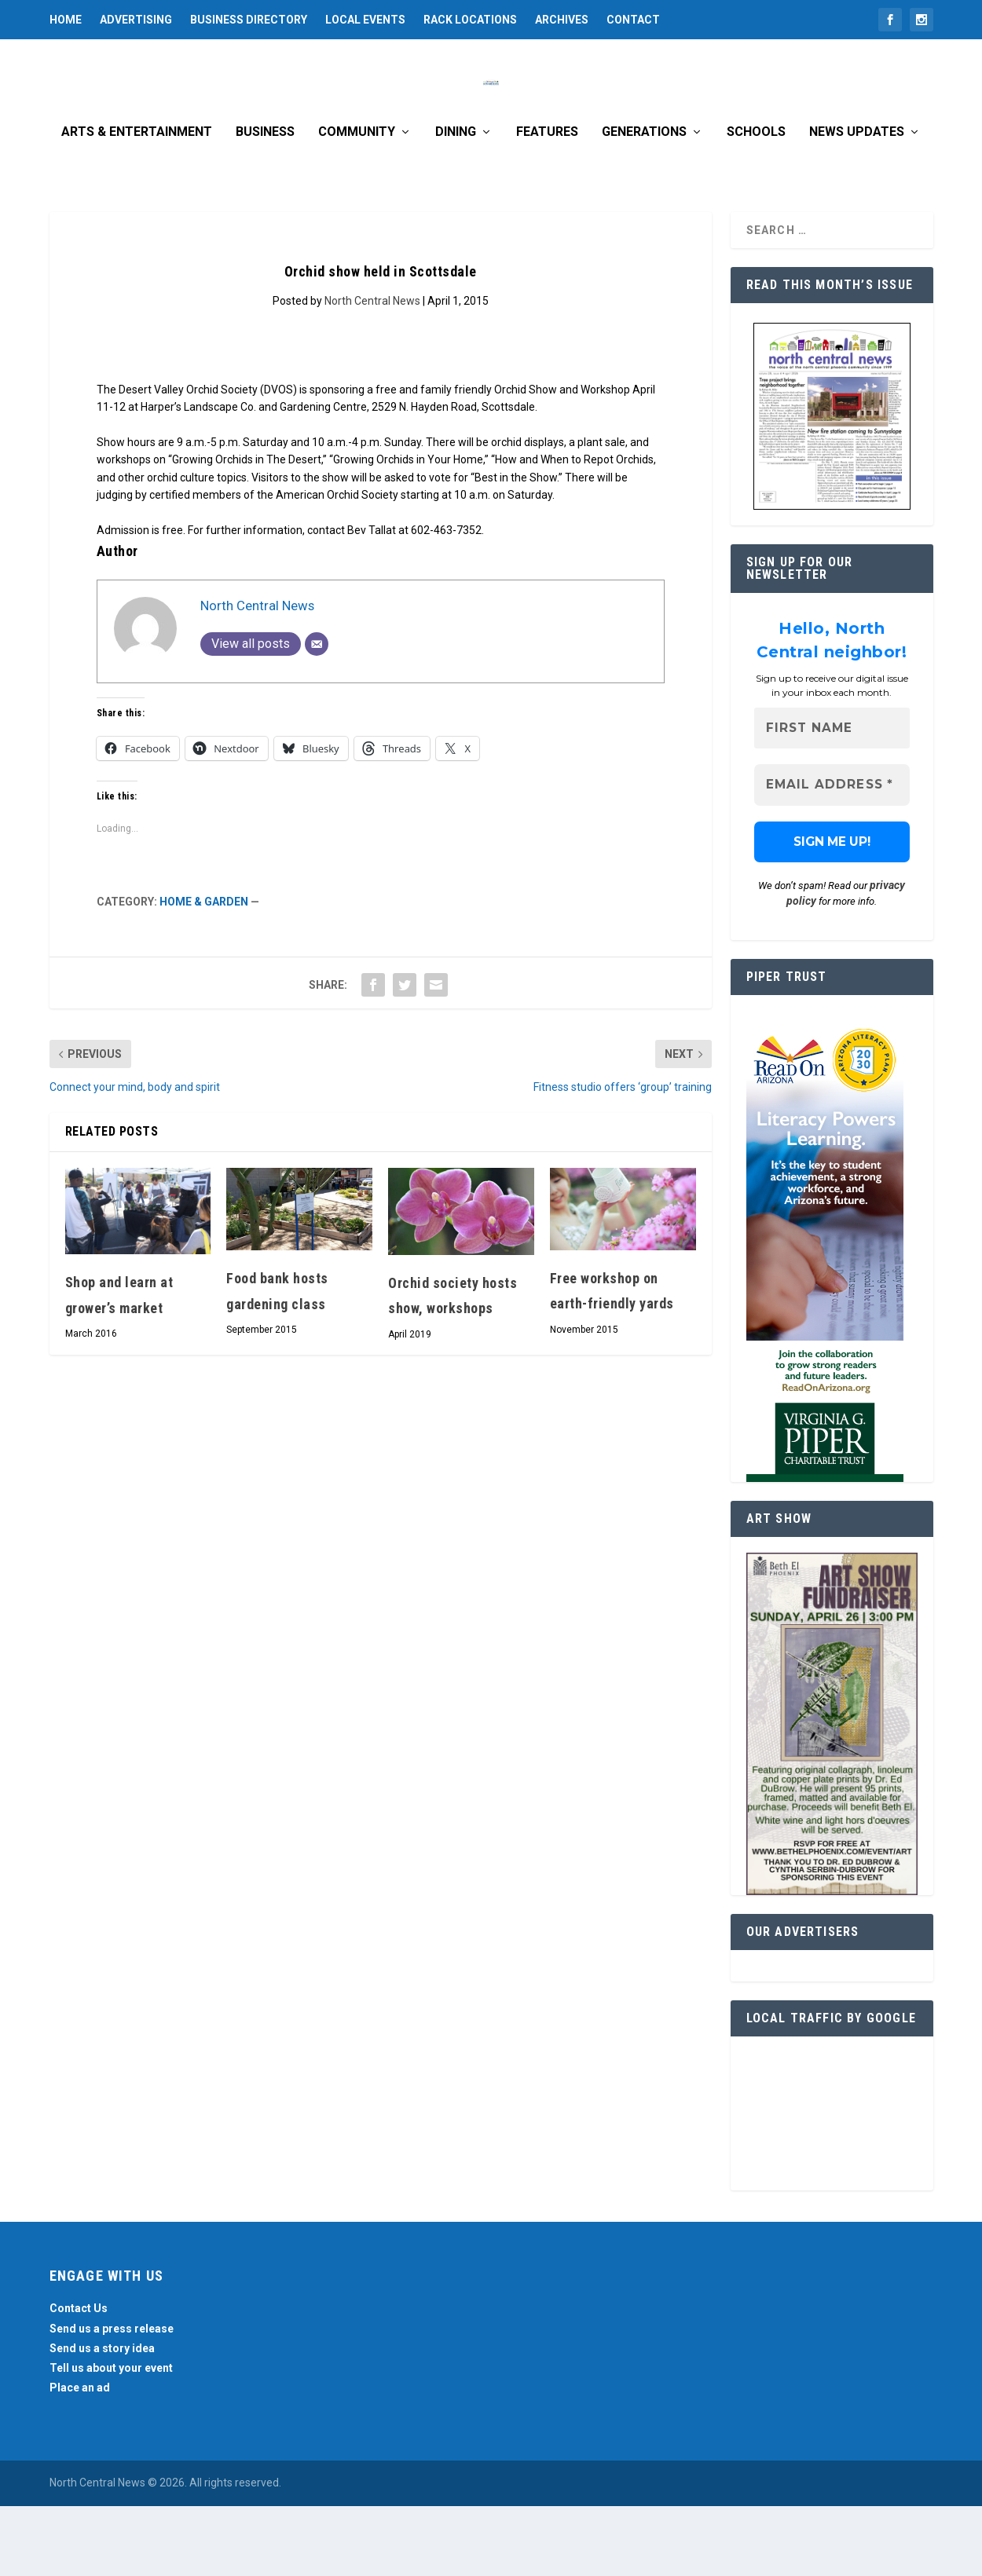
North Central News (372, 371)
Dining (455, 203)
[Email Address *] (832, 855)
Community (356, 203)
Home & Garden (203, 972)
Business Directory (248, 19)
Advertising (136, 19)
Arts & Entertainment (136, 203)
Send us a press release (111, 2399)
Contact (633, 19)
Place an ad (79, 2458)
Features (547, 203)
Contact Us (78, 2379)
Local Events (365, 19)
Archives (561, 19)
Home (65, 19)
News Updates (856, 203)
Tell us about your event (111, 2438)
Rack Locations (470, 19)
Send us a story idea (102, 2419)
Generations (644, 203)
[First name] (832, 799)
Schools (756, 203)
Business (265, 203)
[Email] (316, 714)
